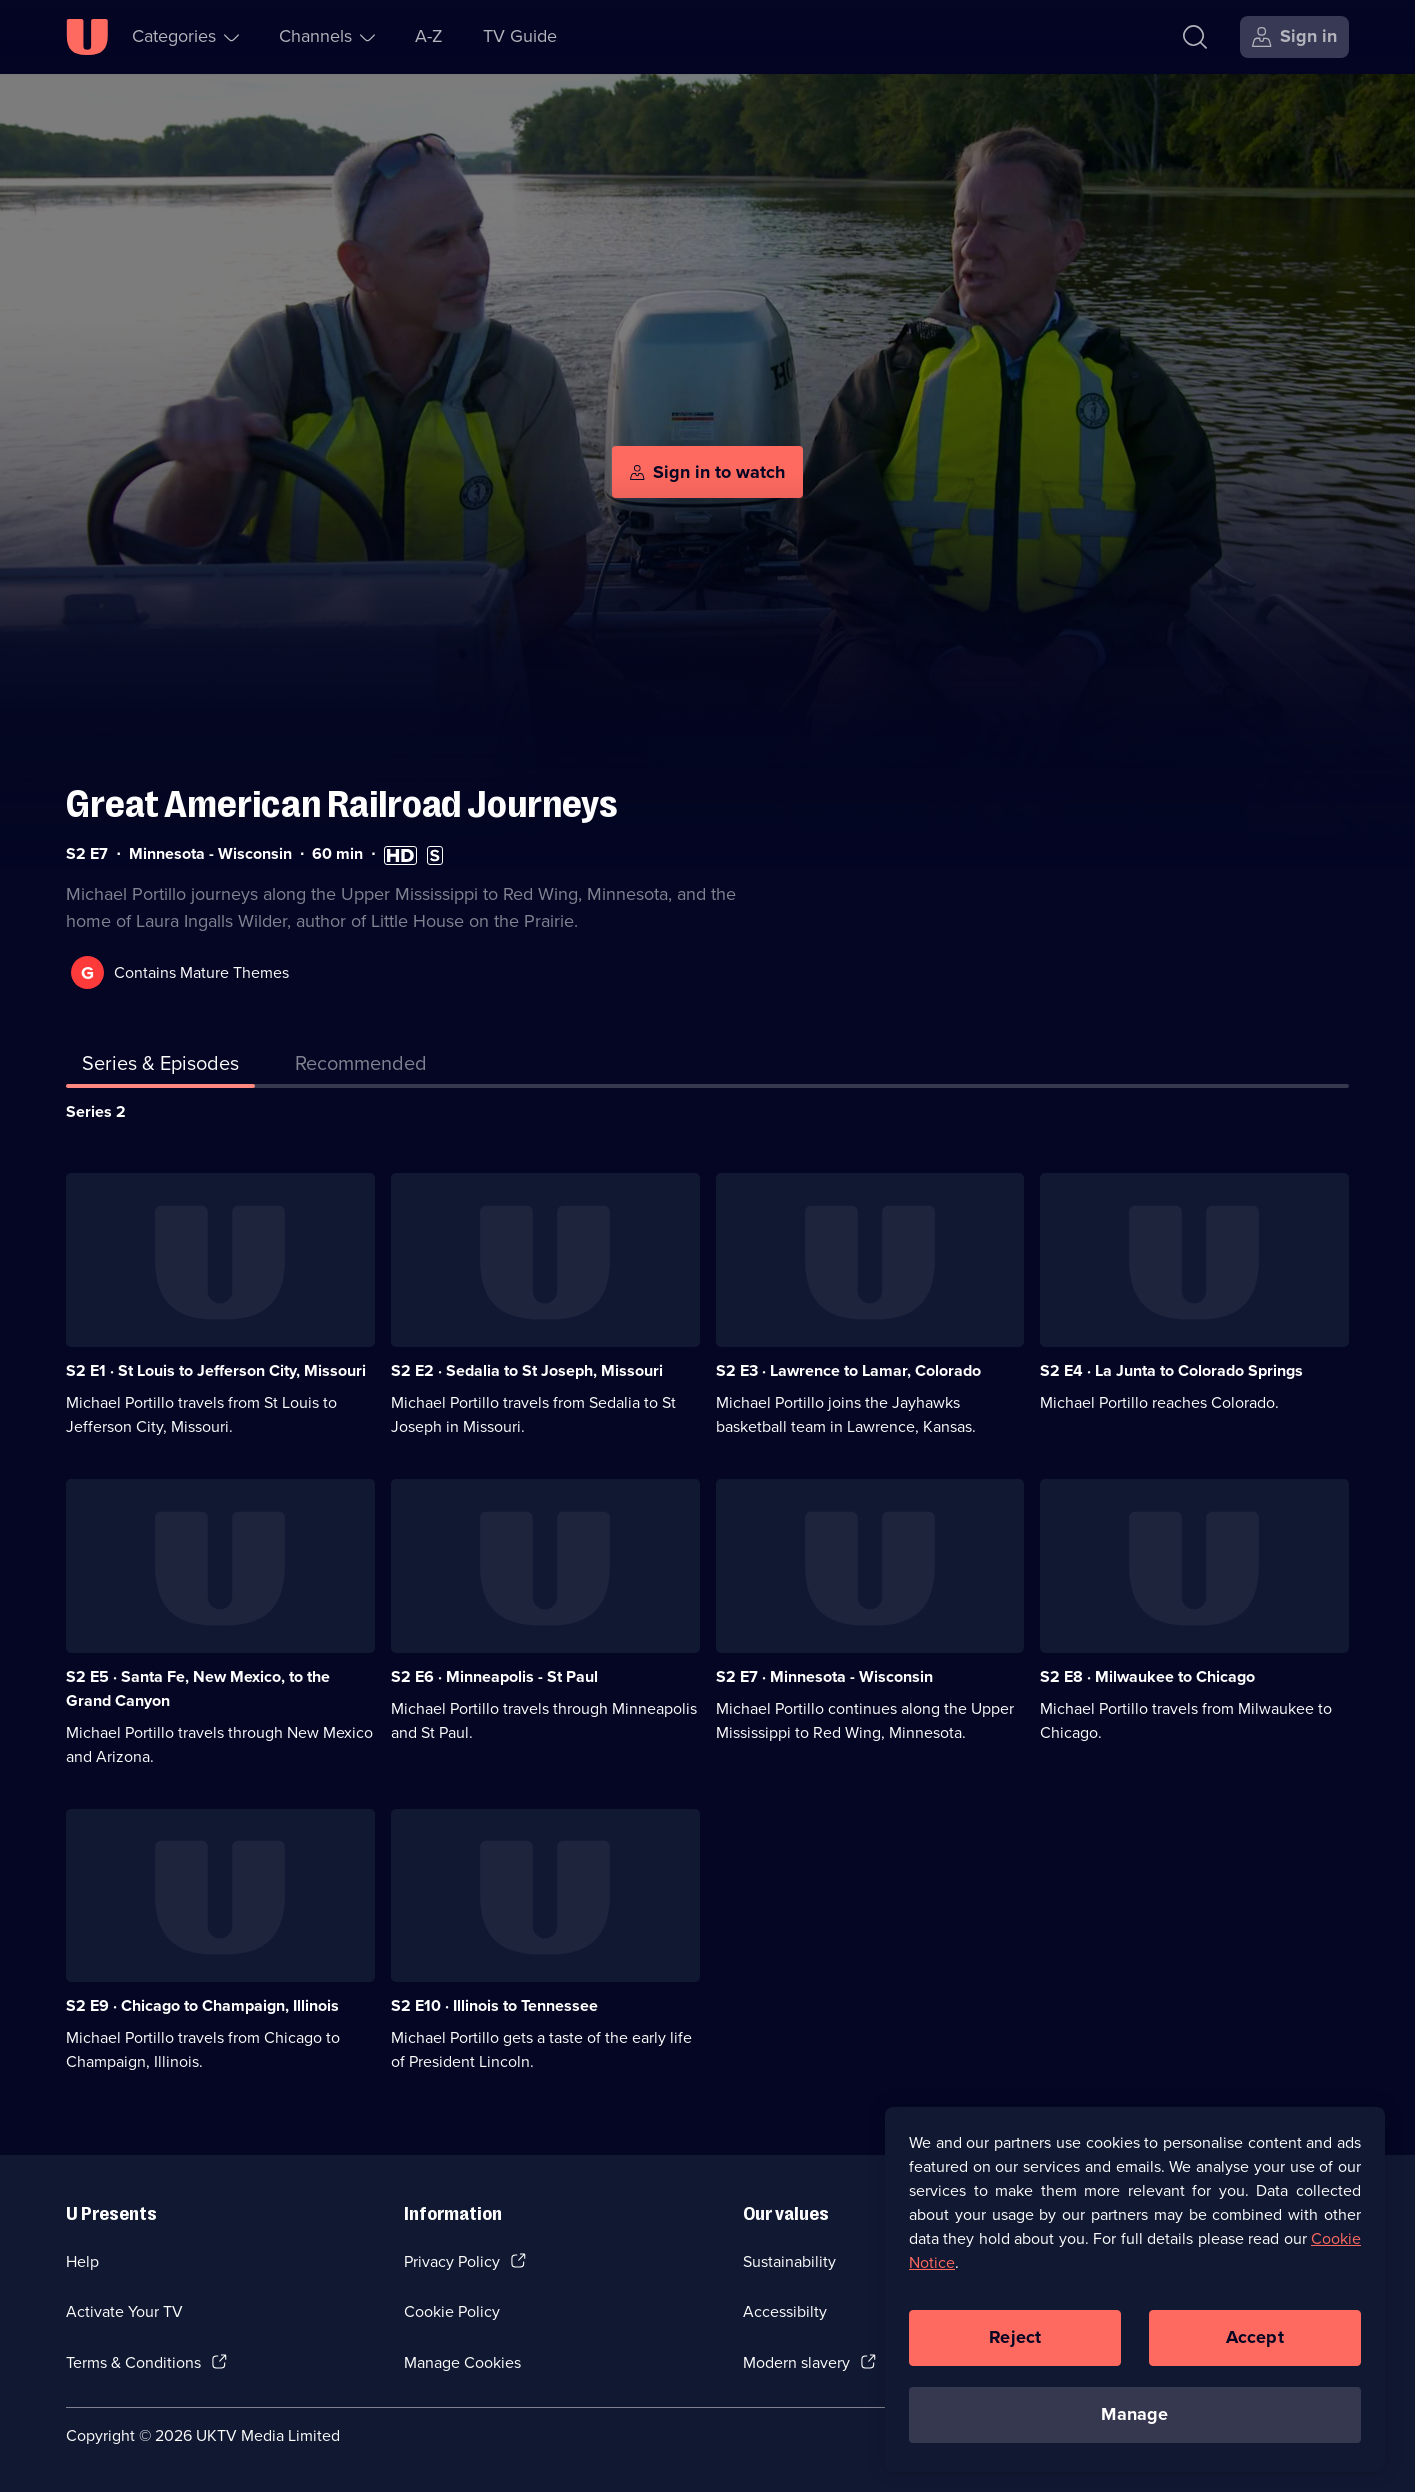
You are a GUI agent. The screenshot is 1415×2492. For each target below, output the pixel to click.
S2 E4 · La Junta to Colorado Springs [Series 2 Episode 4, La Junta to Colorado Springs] (1171, 1370)
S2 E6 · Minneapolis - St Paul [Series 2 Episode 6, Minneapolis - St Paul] (494, 1676)
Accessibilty (785, 2311)
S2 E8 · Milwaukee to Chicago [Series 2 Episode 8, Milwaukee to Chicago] (1147, 1676)
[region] (1135, 2289)
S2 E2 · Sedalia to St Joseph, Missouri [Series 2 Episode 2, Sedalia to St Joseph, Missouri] (527, 1370)
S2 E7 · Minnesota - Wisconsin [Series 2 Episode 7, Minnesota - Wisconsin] (824, 1676)
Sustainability (789, 2261)
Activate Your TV (124, 2311)
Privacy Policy (452, 2261)
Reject (1015, 2337)
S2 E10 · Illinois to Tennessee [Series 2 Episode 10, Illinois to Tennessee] (494, 2005)
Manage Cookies (462, 2362)
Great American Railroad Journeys (342, 804)
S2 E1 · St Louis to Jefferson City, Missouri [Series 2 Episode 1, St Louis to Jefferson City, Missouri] (216, 1370)
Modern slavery (796, 2362)
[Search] (1195, 37)
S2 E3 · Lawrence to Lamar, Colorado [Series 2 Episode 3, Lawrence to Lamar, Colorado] (848, 1370)
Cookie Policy (452, 2311)
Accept (1255, 2337)
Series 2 (96, 1111)
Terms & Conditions (133, 2362)
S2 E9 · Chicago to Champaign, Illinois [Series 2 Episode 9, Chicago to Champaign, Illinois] (202, 2005)
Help (82, 2261)
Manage (1134, 2414)
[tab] (361, 1067)
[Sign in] (1294, 37)
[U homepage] (87, 37)
